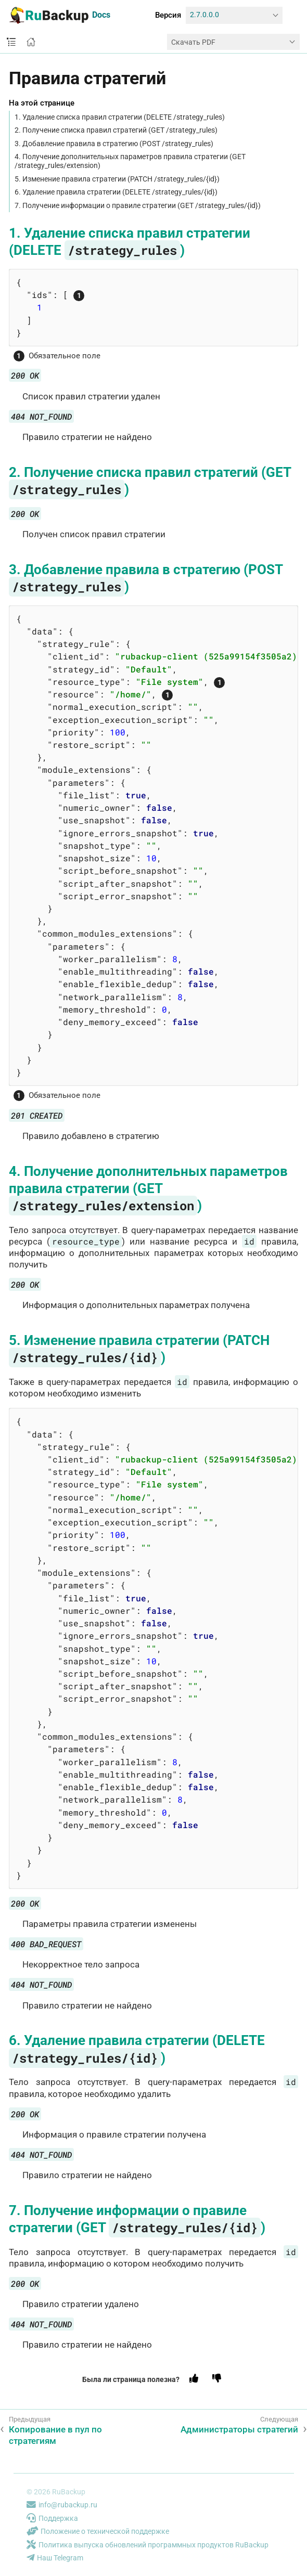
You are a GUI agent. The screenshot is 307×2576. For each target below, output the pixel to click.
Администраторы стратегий (239, 2429)
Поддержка (52, 2518)
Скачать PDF (193, 42)
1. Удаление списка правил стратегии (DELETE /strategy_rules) (120, 117)
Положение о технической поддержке (98, 2531)
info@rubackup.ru (62, 2504)
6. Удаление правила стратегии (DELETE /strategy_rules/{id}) (116, 192)
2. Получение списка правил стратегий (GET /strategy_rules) (116, 130)
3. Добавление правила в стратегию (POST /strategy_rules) (114, 143)
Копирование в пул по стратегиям (55, 2435)
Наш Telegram (55, 2557)
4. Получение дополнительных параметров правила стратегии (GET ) (148, 1188)
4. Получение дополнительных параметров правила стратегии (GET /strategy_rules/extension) (130, 161)
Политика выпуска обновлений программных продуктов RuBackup (147, 2544)
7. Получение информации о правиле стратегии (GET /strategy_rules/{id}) (138, 205)
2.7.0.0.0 (204, 14)
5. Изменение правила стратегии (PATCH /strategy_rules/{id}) (117, 179)
